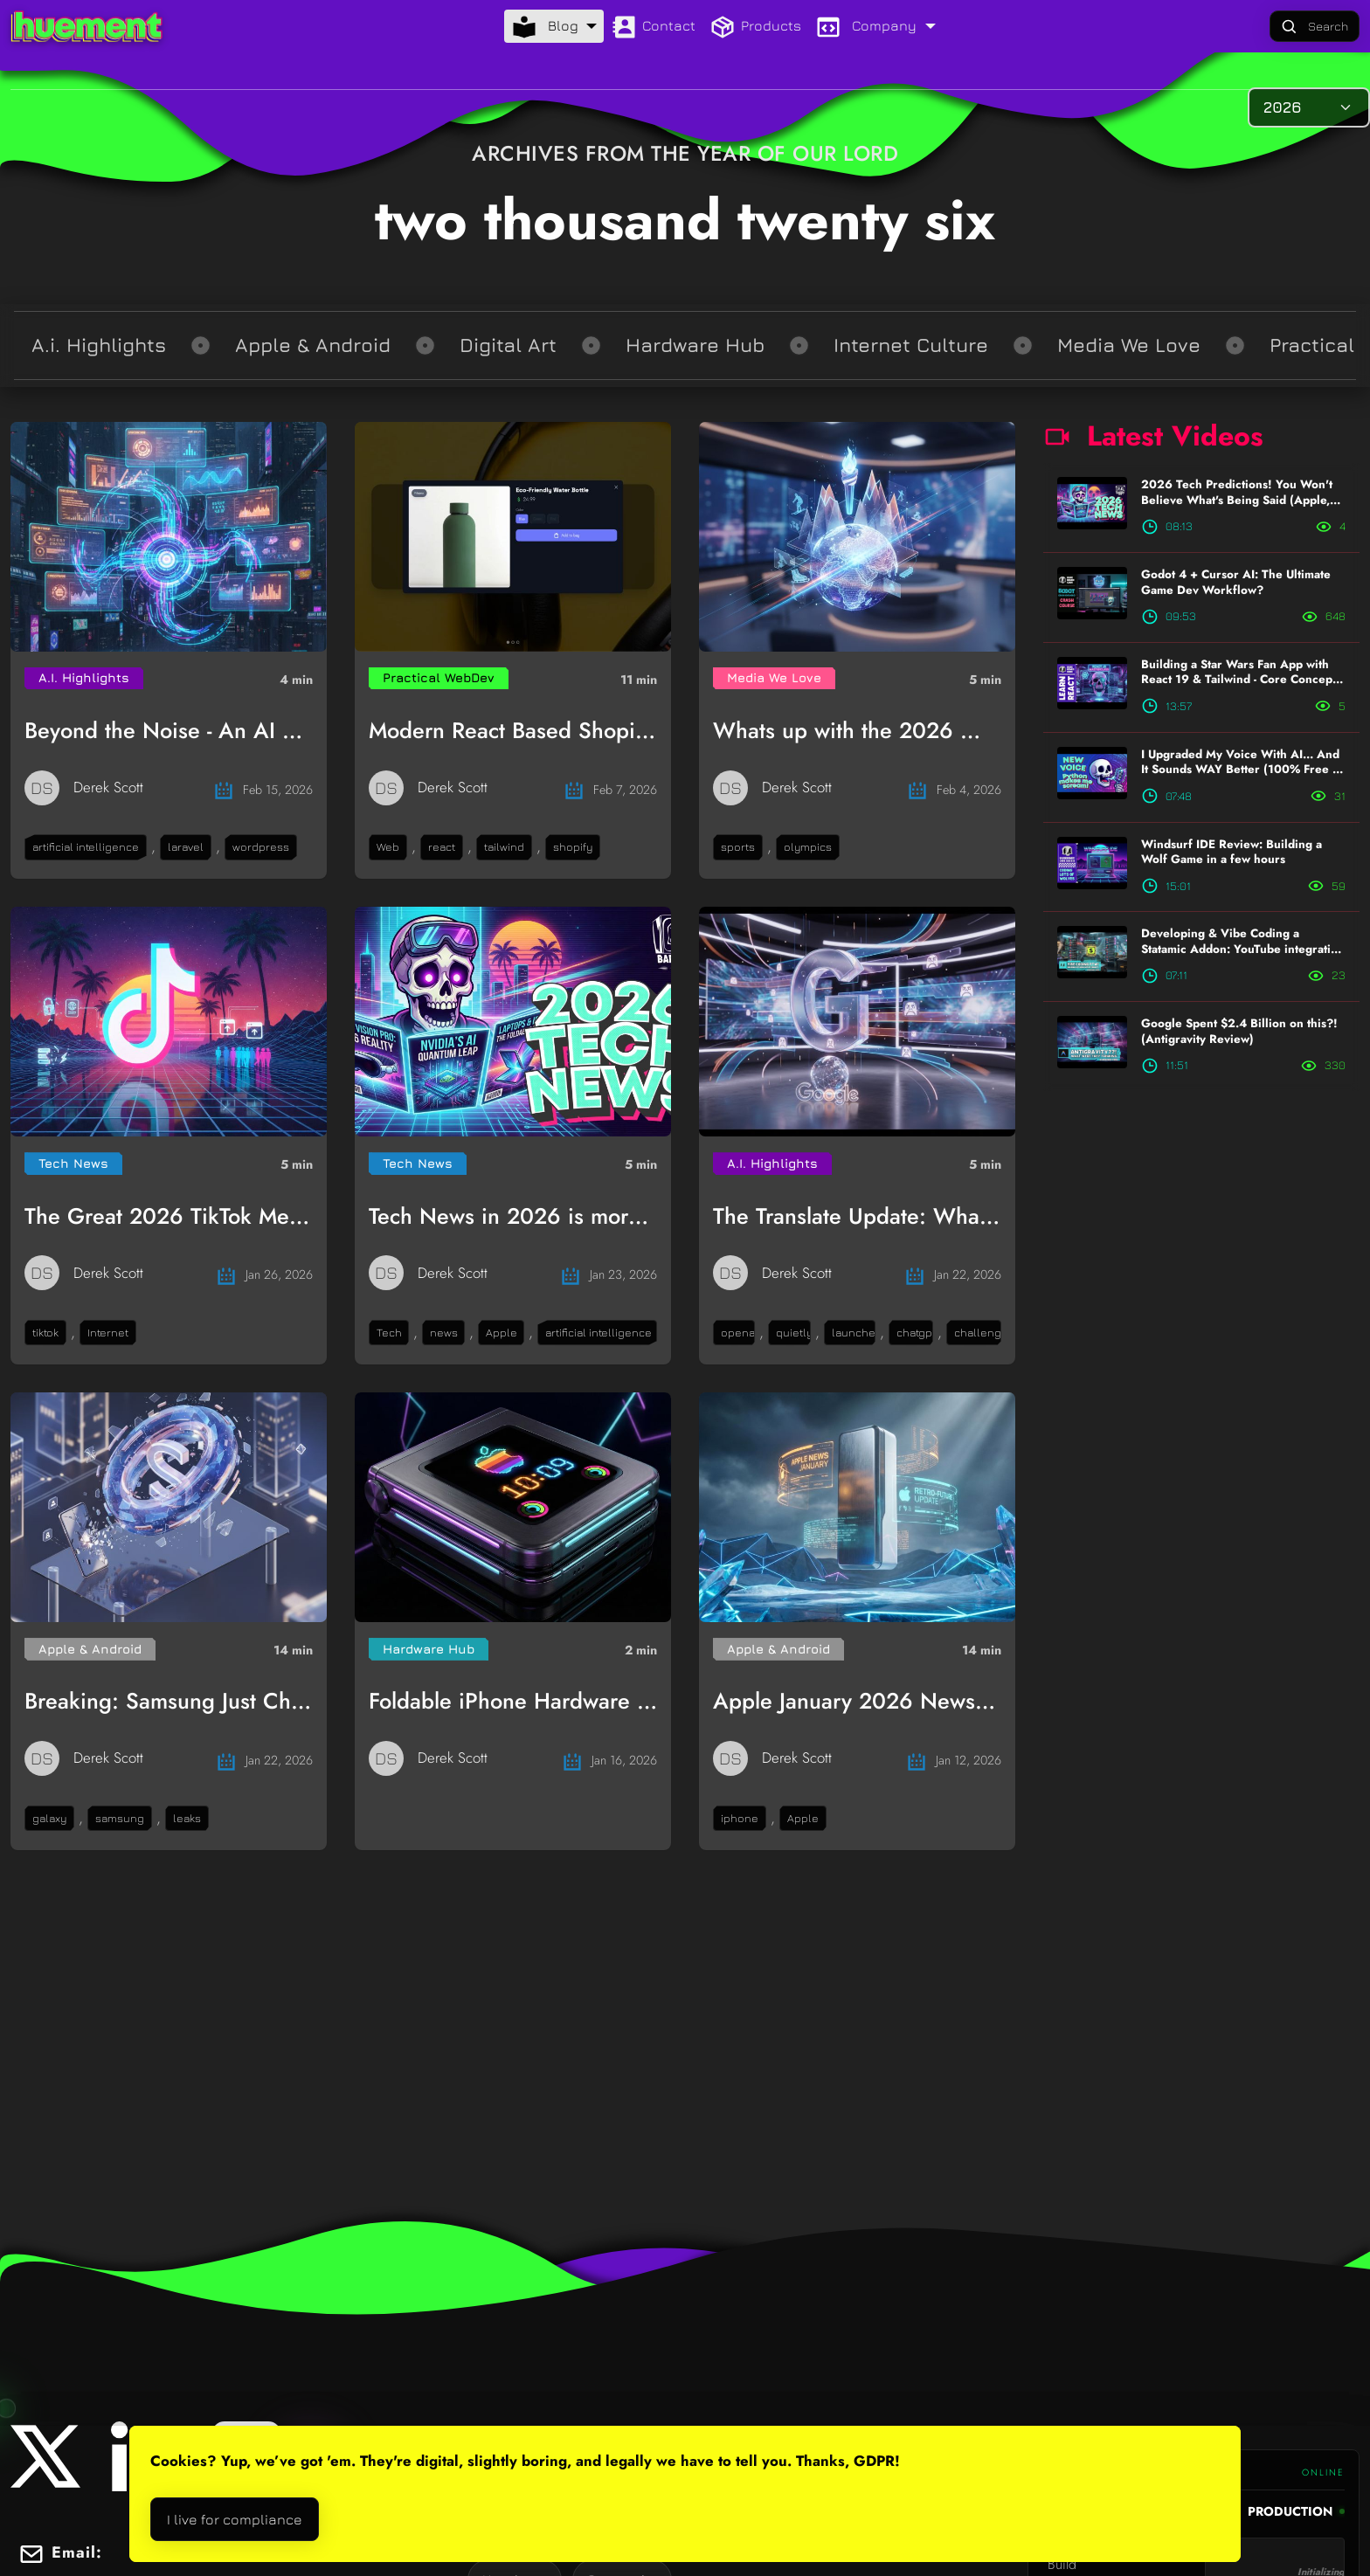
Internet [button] (107, 1332)
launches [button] (853, 1332)
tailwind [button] (504, 846)
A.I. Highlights (83, 677)
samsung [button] (119, 1818)
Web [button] (388, 846)
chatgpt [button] (914, 1332)
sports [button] (738, 846)
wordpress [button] (260, 846)
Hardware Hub (695, 344)
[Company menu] (875, 27)
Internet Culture (911, 344)
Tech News (73, 1163)
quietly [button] (793, 1332)
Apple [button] (501, 1332)
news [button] (444, 1332)
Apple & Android (313, 344)
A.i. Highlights (98, 344)
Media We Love (1128, 344)
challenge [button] (977, 1332)
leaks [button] (187, 1818)
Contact (653, 27)
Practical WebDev (439, 677)
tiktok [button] (45, 1332)
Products (755, 27)
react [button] (441, 846)
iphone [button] (739, 1818)
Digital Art (508, 344)
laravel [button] (186, 846)
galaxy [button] (49, 1818)
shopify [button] (572, 846)
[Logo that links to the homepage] (86, 26)
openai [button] (738, 1332)
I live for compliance (234, 2519)
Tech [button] (389, 1332)
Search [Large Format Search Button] (1314, 27)
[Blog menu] (554, 27)
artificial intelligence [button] (85, 846)
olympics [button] (808, 846)
